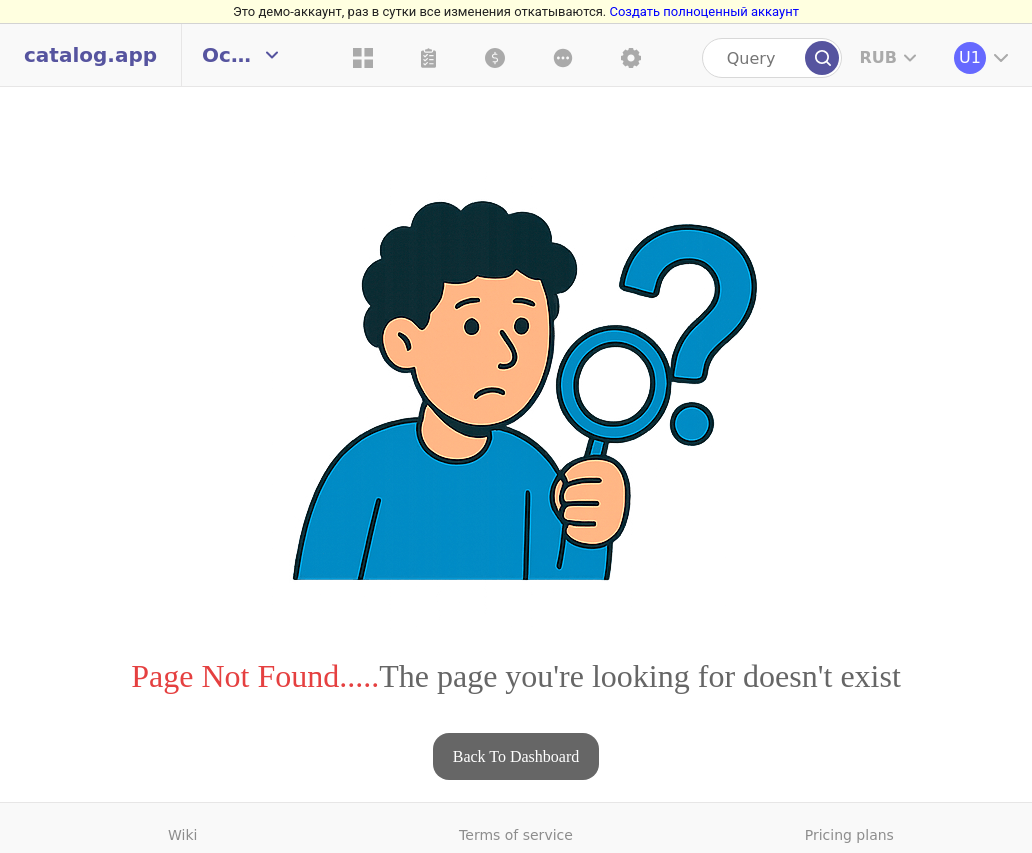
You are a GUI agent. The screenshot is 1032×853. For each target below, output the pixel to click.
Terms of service (516, 835)
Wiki (182, 835)
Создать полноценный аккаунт (703, 11)
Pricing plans (849, 835)
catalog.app (90, 55)
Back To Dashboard (516, 756)
